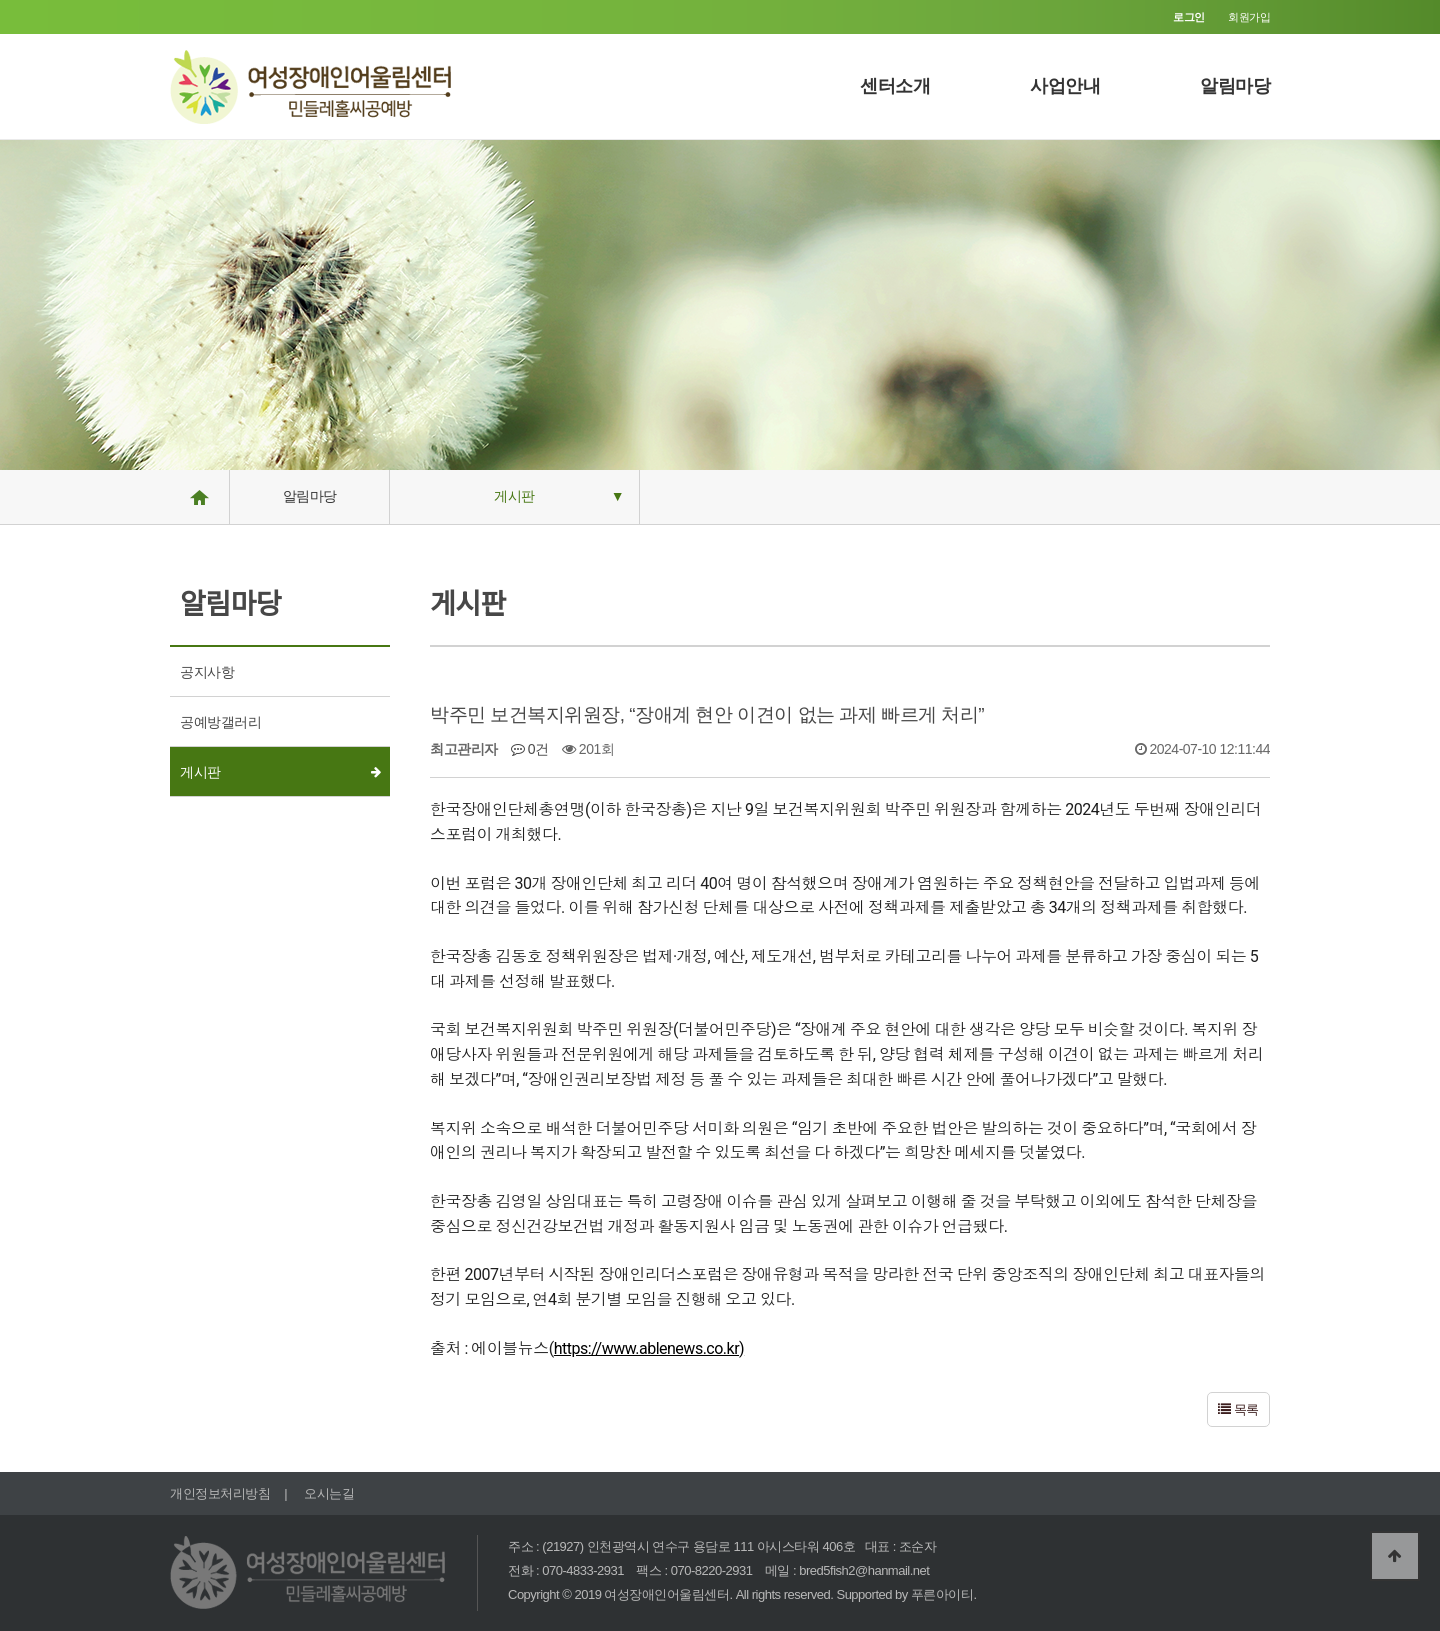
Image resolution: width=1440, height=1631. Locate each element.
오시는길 (329, 1493)
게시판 (514, 496)
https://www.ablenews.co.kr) (649, 1348)
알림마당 (1235, 86)
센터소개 (895, 86)
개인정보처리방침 (220, 1493)
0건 (530, 749)
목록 (1238, 1409)
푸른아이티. (944, 1594)
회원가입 (1249, 17)
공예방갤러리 (220, 722)
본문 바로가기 (0, 0)
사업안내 (1065, 86)
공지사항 (207, 672)
